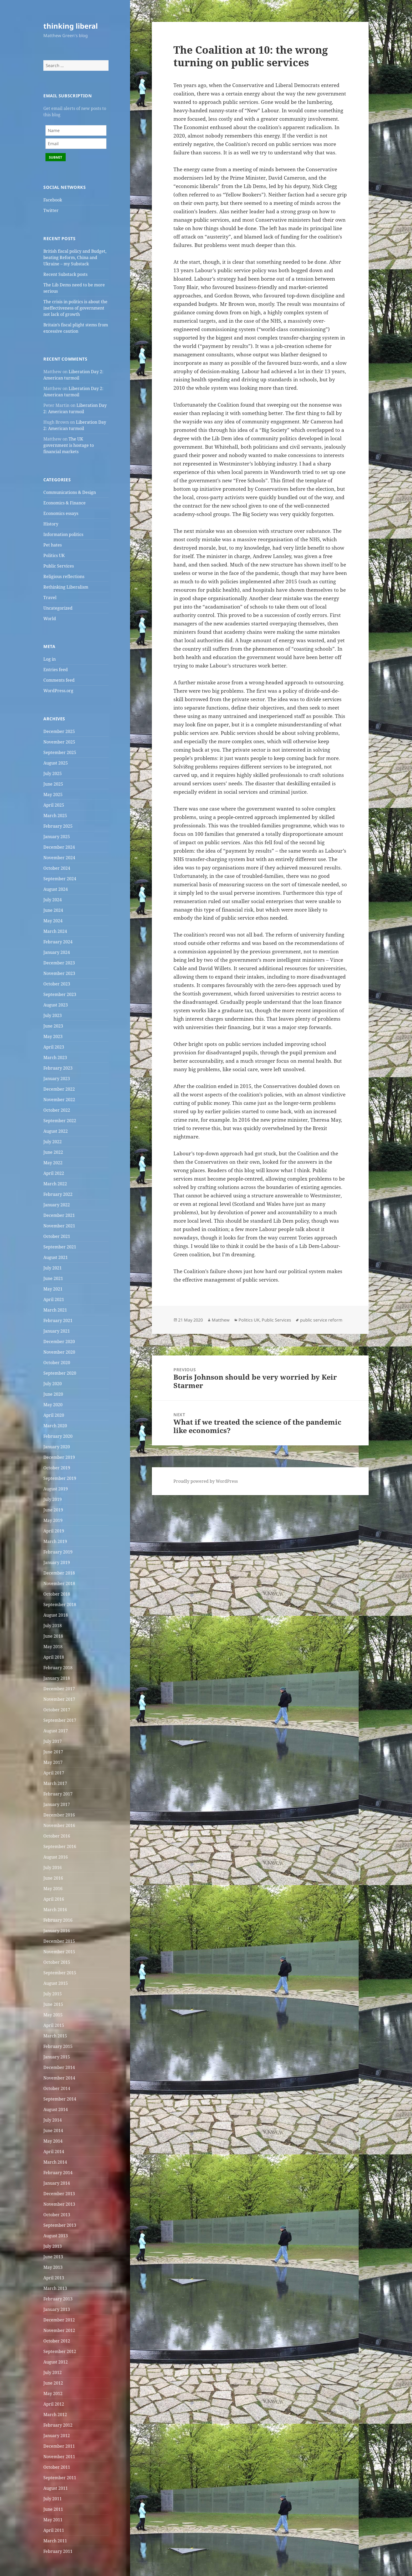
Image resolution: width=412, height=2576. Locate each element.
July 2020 (52, 1383)
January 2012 (56, 2435)
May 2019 (53, 1520)
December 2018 (59, 1573)
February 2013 (58, 2299)
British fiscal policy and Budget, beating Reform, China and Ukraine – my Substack (74, 257)
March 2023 (55, 1057)
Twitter (51, 210)
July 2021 (52, 1268)
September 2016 (59, 1846)
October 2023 (56, 984)
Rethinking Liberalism (65, 587)
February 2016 (58, 1920)
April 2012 (53, 2404)
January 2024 (56, 952)
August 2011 (55, 2488)
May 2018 (53, 1646)
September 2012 (59, 2351)
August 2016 (55, 1857)
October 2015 (56, 1962)
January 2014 (56, 2183)
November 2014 (59, 2078)
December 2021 (59, 1215)
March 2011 (55, 2541)
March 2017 (55, 1783)
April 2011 (53, 2530)
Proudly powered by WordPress (205, 1481)
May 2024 (53, 921)
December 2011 (59, 2446)
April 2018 (53, 1657)
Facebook (52, 200)
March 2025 (55, 815)
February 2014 (58, 2172)
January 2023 (56, 1078)
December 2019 (59, 1457)
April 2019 (53, 1531)
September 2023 (59, 994)
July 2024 (52, 900)
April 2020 (53, 1415)
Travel (49, 597)
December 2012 (59, 2320)
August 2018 (55, 1615)
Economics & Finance (64, 503)
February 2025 (58, 826)
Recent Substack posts (65, 274)
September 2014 (59, 2099)
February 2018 (58, 1668)
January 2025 (56, 836)
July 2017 (52, 1741)
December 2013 (59, 2194)
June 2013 (53, 2257)
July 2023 (52, 1015)
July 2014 (52, 2120)
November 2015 (59, 1952)
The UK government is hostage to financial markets (68, 445)
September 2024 (59, 879)
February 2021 (58, 1320)
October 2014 (56, 2088)
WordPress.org (58, 691)
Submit (55, 157)
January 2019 (56, 1562)
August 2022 (55, 1131)
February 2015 (58, 2046)
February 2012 (58, 2425)
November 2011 (59, 2456)
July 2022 (52, 1142)
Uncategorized (58, 608)
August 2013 (55, 2236)
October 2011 (56, 2467)
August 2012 (55, 2362)
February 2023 (58, 1068)
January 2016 (56, 1931)
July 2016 (52, 1867)
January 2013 (56, 2309)
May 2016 (53, 1888)
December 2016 (59, 1815)
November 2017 (59, 1699)
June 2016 (53, 1878)
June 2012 (53, 2383)
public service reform (321, 1320)
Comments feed (59, 680)
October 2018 (56, 1594)
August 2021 (55, 1257)
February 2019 (58, 1552)
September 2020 (59, 1373)
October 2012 (56, 2341)
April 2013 (53, 2278)
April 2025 (53, 805)
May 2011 (53, 2520)
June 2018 (53, 1636)
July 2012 (52, 2372)
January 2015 (56, 2057)
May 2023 (53, 1036)
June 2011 (53, 2509)
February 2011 (58, 2551)
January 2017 (56, 1804)
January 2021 (56, 1331)
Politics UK (54, 555)
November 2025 (59, 742)
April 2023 (53, 1047)
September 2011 (59, 2478)
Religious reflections (63, 576)
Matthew (221, 1320)
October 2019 (56, 1468)
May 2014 (53, 2141)
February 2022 (58, 1194)
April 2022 (53, 1173)
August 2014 (55, 2109)
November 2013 (59, 2204)
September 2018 (59, 1604)
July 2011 (52, 2499)
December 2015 (59, 1941)
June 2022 (53, 1152)
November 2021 (59, 1226)
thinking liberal (70, 26)
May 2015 (53, 2015)
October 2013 (56, 2215)
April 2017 (53, 1773)
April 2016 (53, 1899)
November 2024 (59, 858)
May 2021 (53, 1289)
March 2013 (55, 2288)
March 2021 (55, 1310)
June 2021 (53, 1278)
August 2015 (55, 1983)
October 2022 (56, 1110)
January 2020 (56, 1447)
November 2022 (59, 1099)
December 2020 (59, 1341)
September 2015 (59, 1973)
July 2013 (52, 2246)
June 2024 (53, 910)
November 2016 (59, 1825)
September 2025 (59, 752)
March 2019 (55, 1541)
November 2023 (59, 973)
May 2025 (53, 794)
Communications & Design (69, 492)
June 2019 (53, 1510)
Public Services (58, 566)
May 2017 (53, 1762)
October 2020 (56, 1362)
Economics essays (60, 513)
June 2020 (53, 1394)
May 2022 (53, 1163)
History (50, 524)
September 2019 (59, 1478)
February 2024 (58, 942)
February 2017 (58, 1794)
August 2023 (55, 1005)
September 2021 (59, 1247)
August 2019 (55, 1489)
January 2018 (56, 1678)
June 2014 (53, 2130)
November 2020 (59, 1352)
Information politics (63, 534)
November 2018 (59, 1583)
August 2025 (55, 763)
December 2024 (59, 847)
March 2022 (55, 1184)
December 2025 (59, 731)
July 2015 (52, 1994)
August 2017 (55, 1731)
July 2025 (52, 773)
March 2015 (55, 2036)
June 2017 (53, 1752)
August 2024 (55, 889)
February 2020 (58, 1436)
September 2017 (59, 1720)
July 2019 (52, 1499)
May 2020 (53, 1405)
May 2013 (53, 2267)
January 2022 (56, 1205)
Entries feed (55, 669)
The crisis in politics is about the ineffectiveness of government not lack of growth (75, 308)
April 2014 (53, 2151)
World (49, 618)
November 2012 (59, 2330)
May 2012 (53, 2393)
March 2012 (55, 2414)
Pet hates (52, 545)
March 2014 (55, 2162)
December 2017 (59, 1689)
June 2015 (53, 2004)
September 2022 (59, 1120)
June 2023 (53, 1026)
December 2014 (59, 2067)
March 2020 (55, 1426)
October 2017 (56, 1710)
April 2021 (53, 1299)
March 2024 (55, 931)
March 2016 (55, 1909)
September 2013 (59, 2225)
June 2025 (53, 784)
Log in (49, 659)
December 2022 (59, 1089)
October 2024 (56, 868)
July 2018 (52, 1625)
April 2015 (53, 2025)
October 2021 (56, 1236)
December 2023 (59, 963)
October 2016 (56, 1836)
